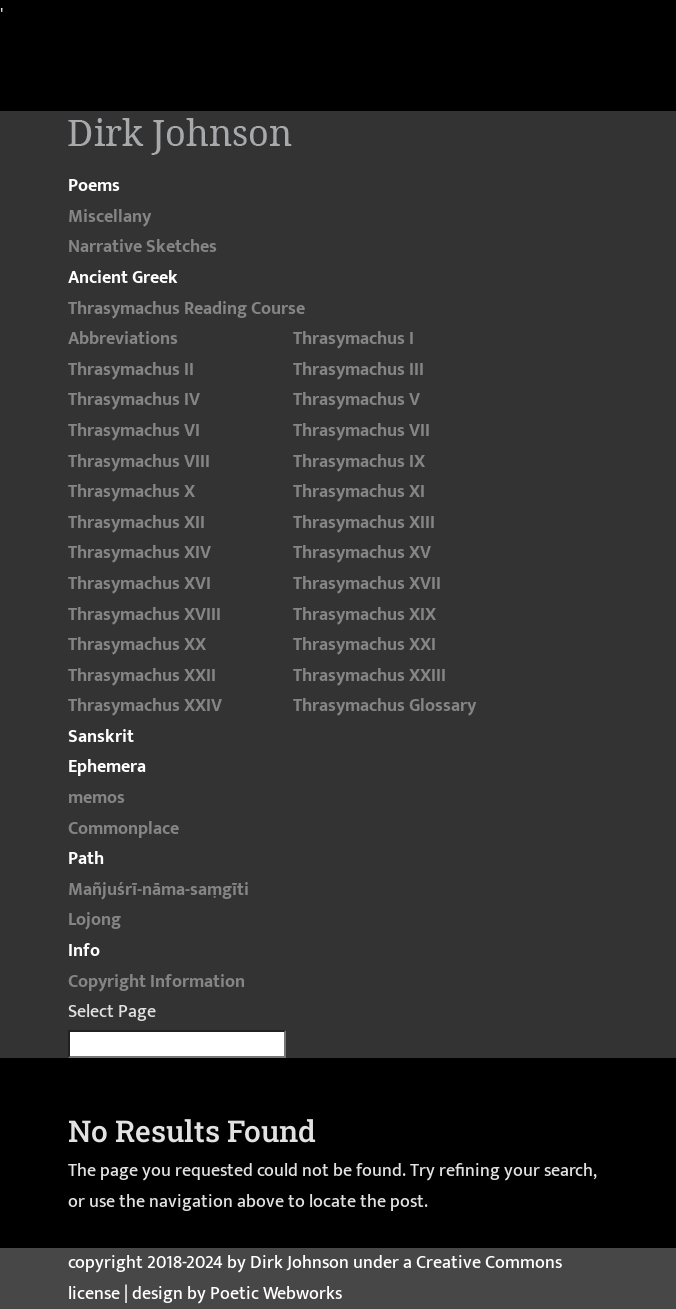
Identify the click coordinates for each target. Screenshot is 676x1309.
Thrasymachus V (356, 400)
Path (86, 859)
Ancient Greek (123, 278)
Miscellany (109, 217)
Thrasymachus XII (136, 523)
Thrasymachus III (358, 370)
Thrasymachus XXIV (145, 706)
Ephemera (107, 767)
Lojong (94, 920)
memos (96, 798)
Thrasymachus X (131, 492)
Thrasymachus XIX (364, 615)
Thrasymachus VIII (139, 462)
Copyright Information (156, 982)
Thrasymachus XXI (364, 645)
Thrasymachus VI (134, 431)
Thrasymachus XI (359, 492)
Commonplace (123, 829)
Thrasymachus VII (361, 431)
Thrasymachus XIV (139, 553)
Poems (94, 186)
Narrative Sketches (142, 247)
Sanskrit (101, 737)
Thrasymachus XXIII (369, 676)
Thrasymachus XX (137, 645)
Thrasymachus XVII (367, 584)
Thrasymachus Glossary (384, 706)
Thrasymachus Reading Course (186, 309)
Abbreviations (123, 339)
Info (84, 951)
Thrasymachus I (353, 339)
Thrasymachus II (131, 370)
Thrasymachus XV (362, 553)
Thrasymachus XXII (142, 676)
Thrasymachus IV (134, 400)
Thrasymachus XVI (139, 584)
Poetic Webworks (276, 1294)
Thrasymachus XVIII (144, 615)
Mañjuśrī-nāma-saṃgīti (158, 890)
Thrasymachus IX (359, 462)
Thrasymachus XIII (364, 523)
